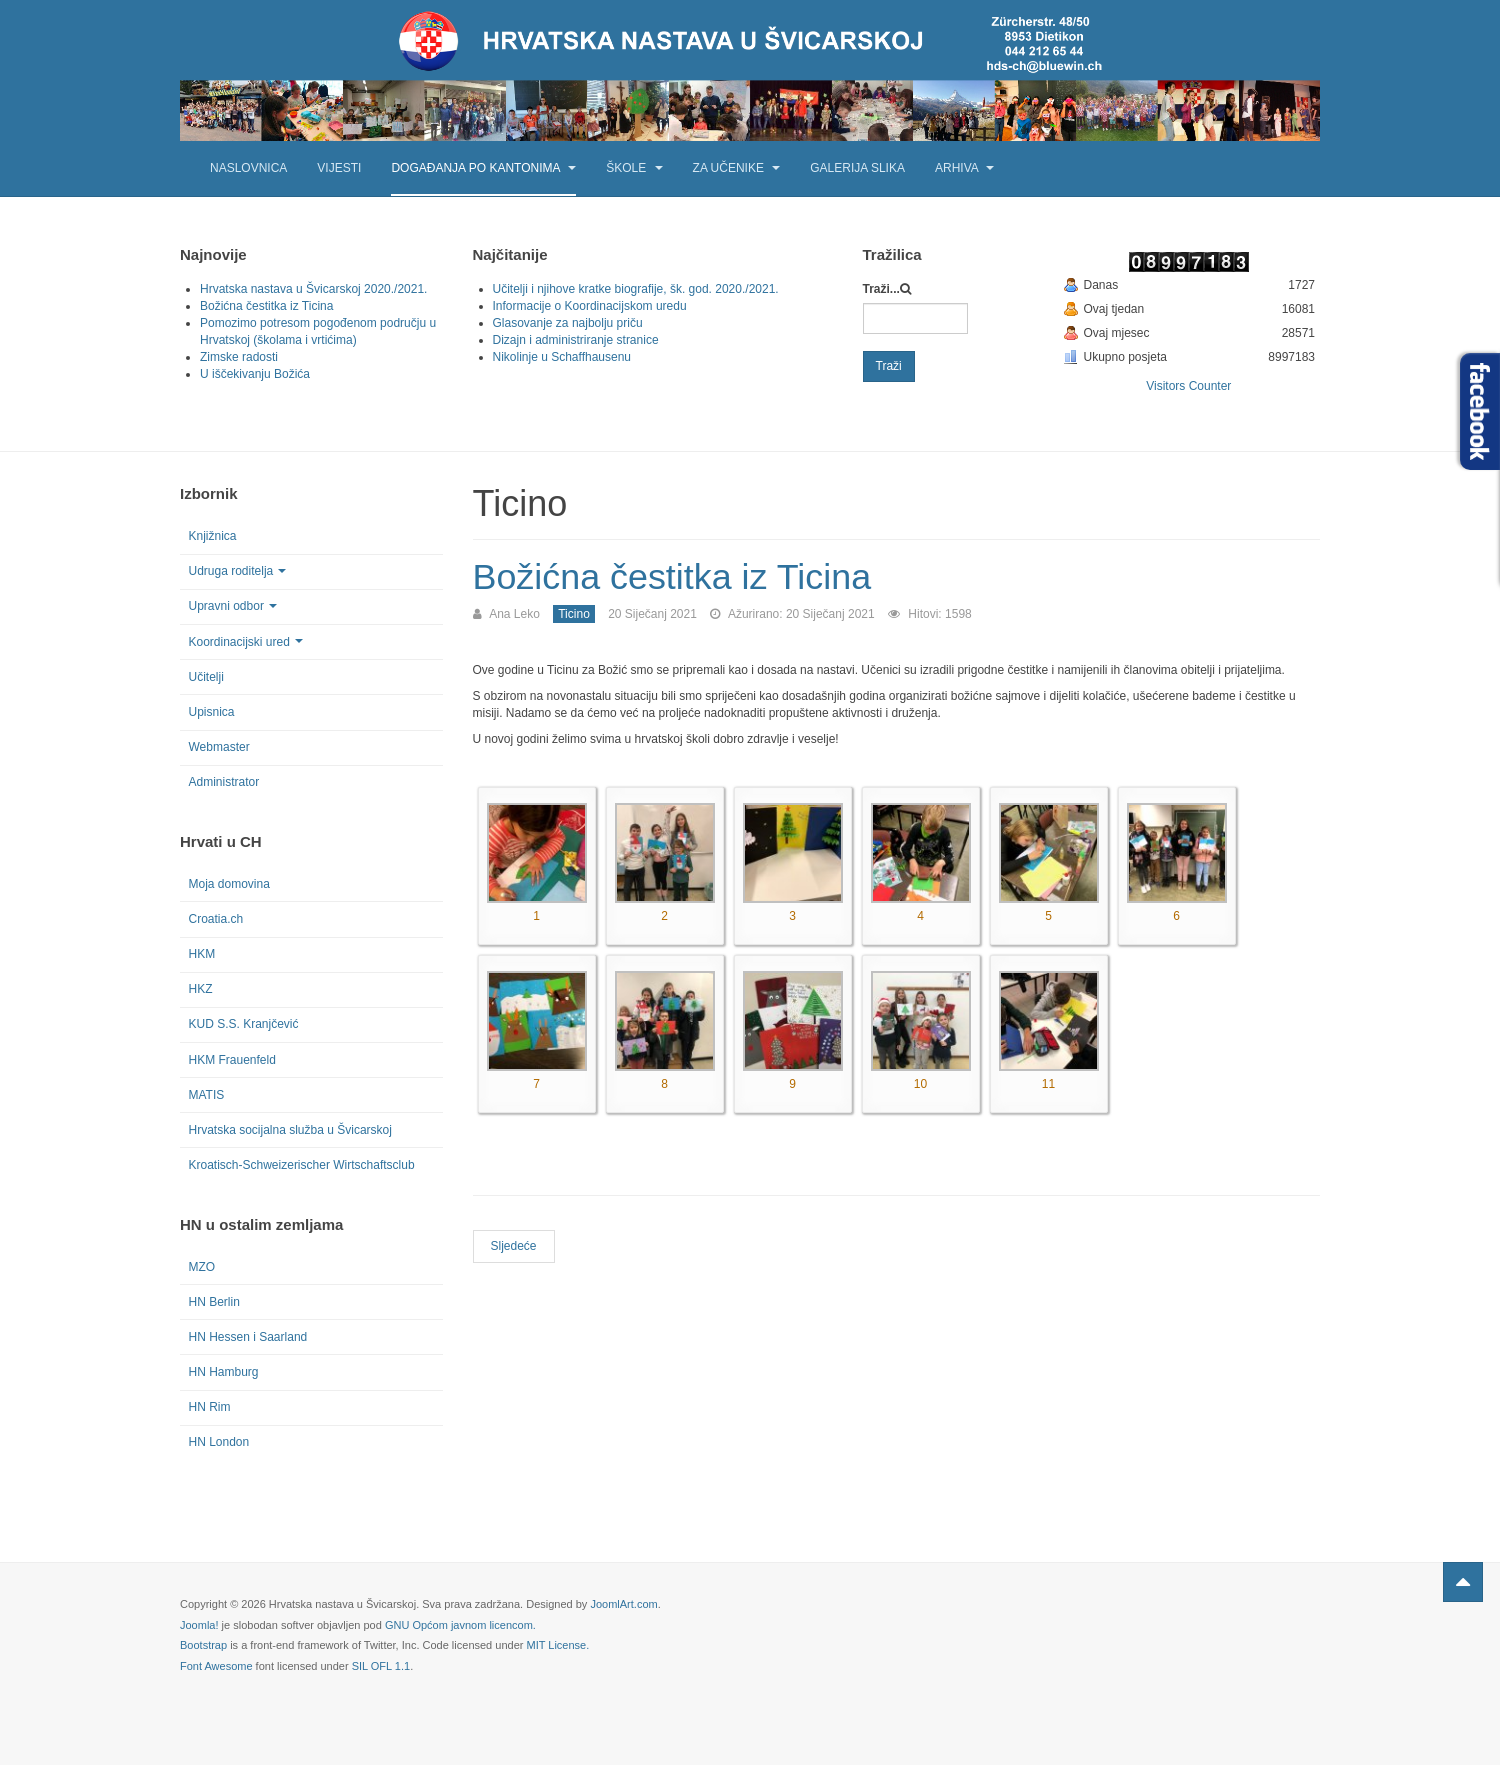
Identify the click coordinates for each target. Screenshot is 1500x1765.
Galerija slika (857, 168)
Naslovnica (248, 168)
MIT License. (557, 1645)
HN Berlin (214, 1302)
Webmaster (219, 747)
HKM (202, 954)
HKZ (201, 989)
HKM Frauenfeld (232, 1060)
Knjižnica (213, 536)
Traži (889, 366)
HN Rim (210, 1407)
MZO (202, 1267)
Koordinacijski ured (246, 642)
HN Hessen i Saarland (248, 1337)
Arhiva (964, 168)
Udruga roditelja (238, 571)
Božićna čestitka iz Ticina (673, 576)
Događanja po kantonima (483, 168)
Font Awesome (216, 1666)
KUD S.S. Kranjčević (244, 1024)
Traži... (881, 289)
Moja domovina (229, 884)
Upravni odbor (233, 606)
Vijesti (339, 168)
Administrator (224, 782)
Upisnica (212, 712)
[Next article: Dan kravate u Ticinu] (514, 1245)
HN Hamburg (224, 1372)
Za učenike (737, 168)
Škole (634, 168)
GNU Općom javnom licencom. (460, 1625)
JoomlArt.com (623, 1604)
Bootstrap (203, 1645)
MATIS (207, 1095)
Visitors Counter (1188, 386)
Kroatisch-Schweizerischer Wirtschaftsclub (302, 1165)
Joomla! (199, 1625)
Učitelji (206, 677)
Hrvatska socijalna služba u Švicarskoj (290, 1130)
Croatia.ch (216, 919)
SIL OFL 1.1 (381, 1666)
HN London (219, 1442)
